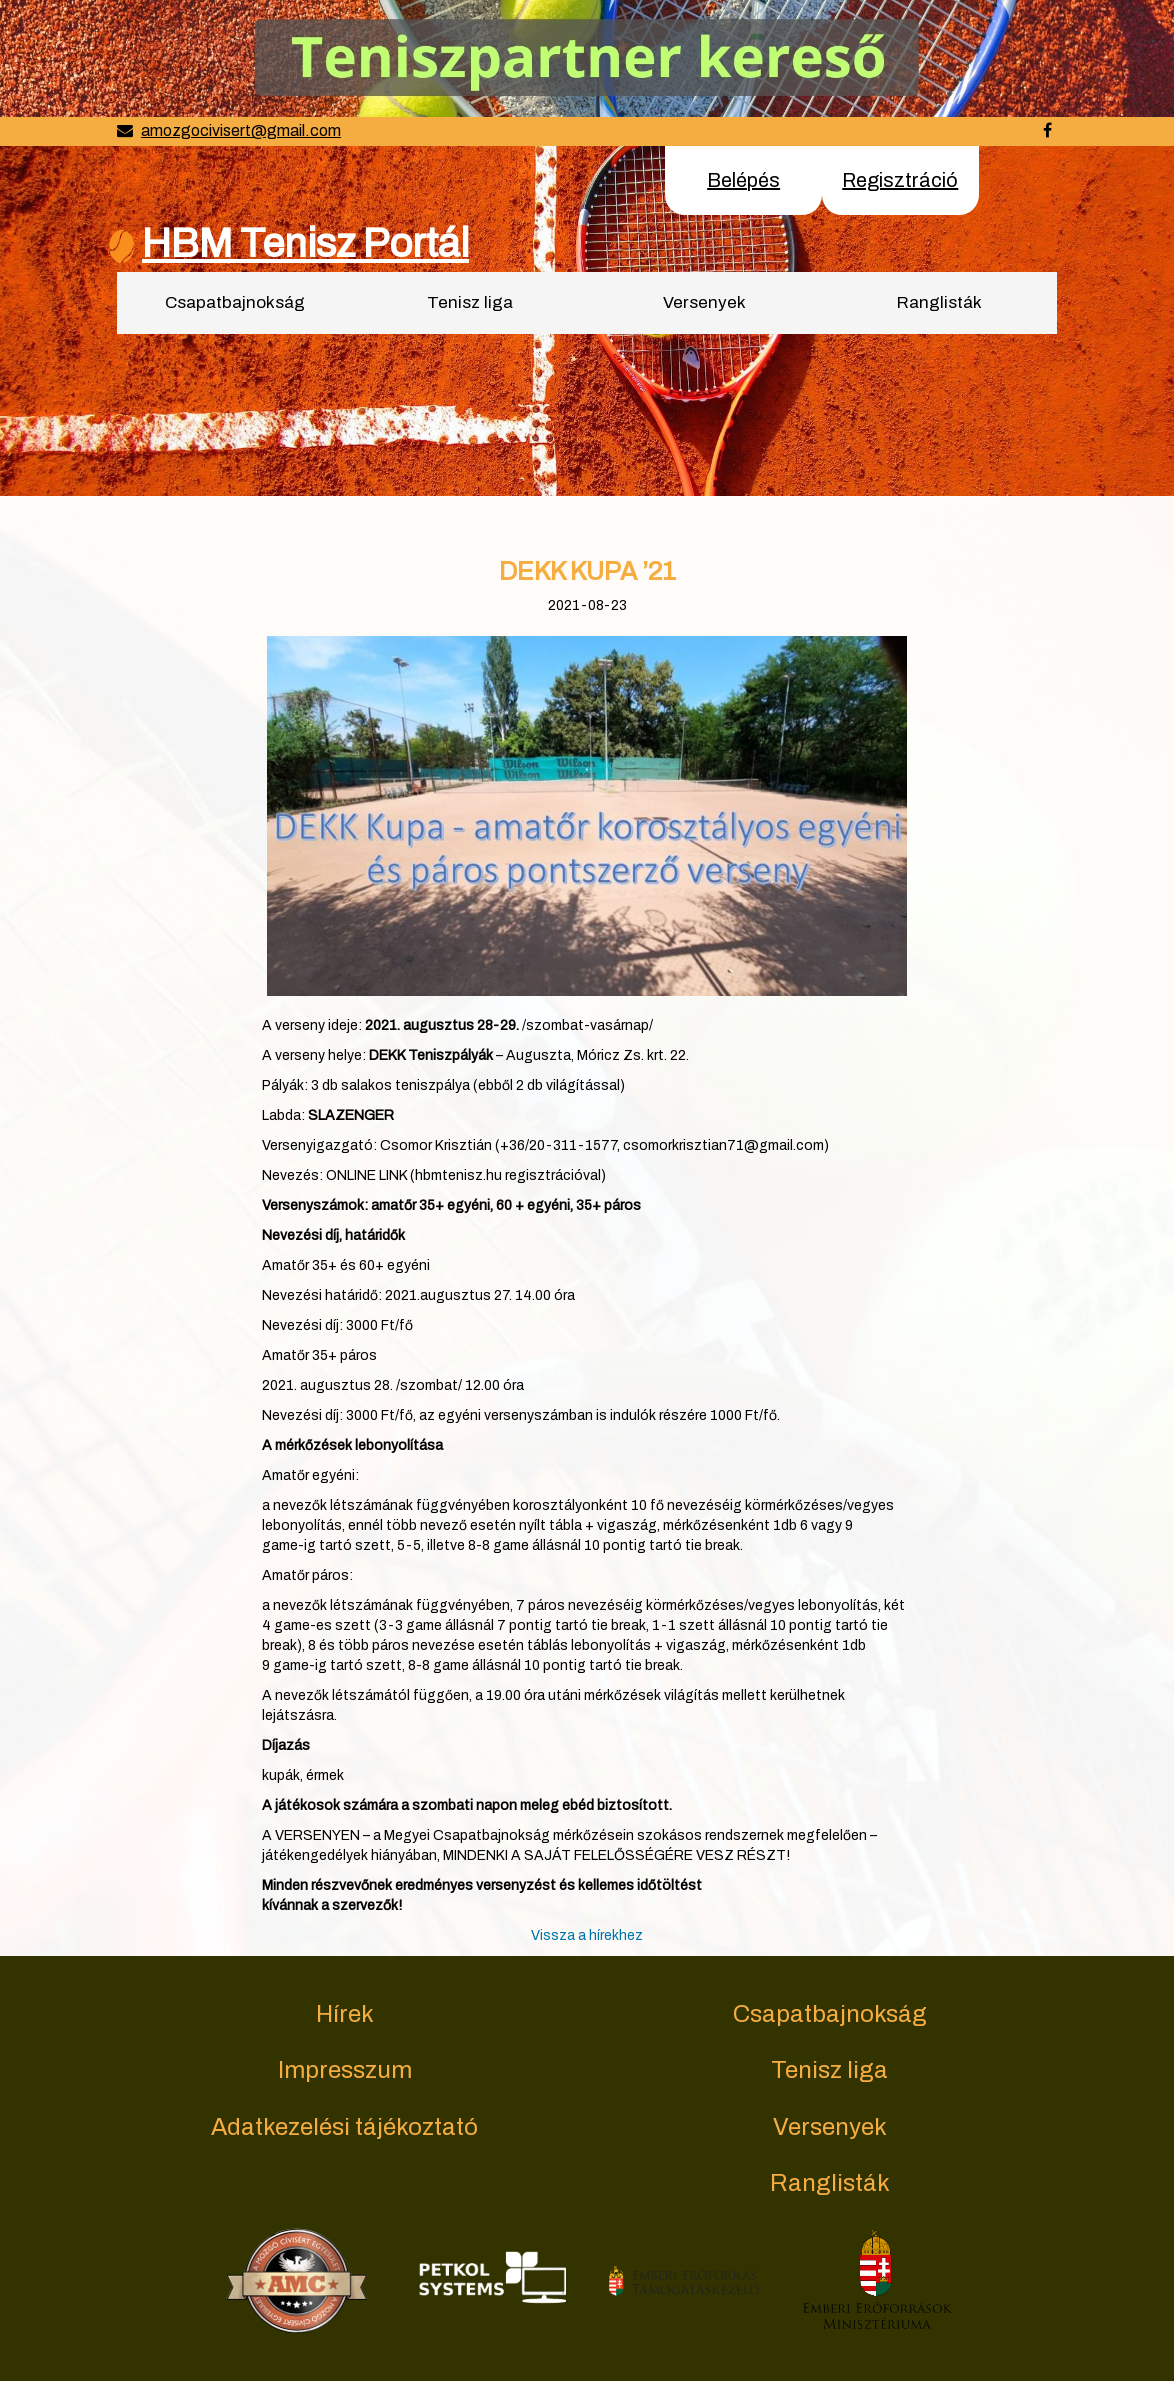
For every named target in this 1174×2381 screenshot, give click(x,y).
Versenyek (704, 302)
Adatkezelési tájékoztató (344, 2127)
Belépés (743, 180)
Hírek (345, 2014)
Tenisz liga (470, 302)
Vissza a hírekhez (587, 1935)
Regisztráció (900, 180)
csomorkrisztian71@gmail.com (723, 1145)
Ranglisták (939, 302)
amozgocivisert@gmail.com (241, 130)
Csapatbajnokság (235, 302)
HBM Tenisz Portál (305, 243)
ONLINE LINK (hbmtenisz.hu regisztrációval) (466, 1175)
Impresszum (345, 2070)
